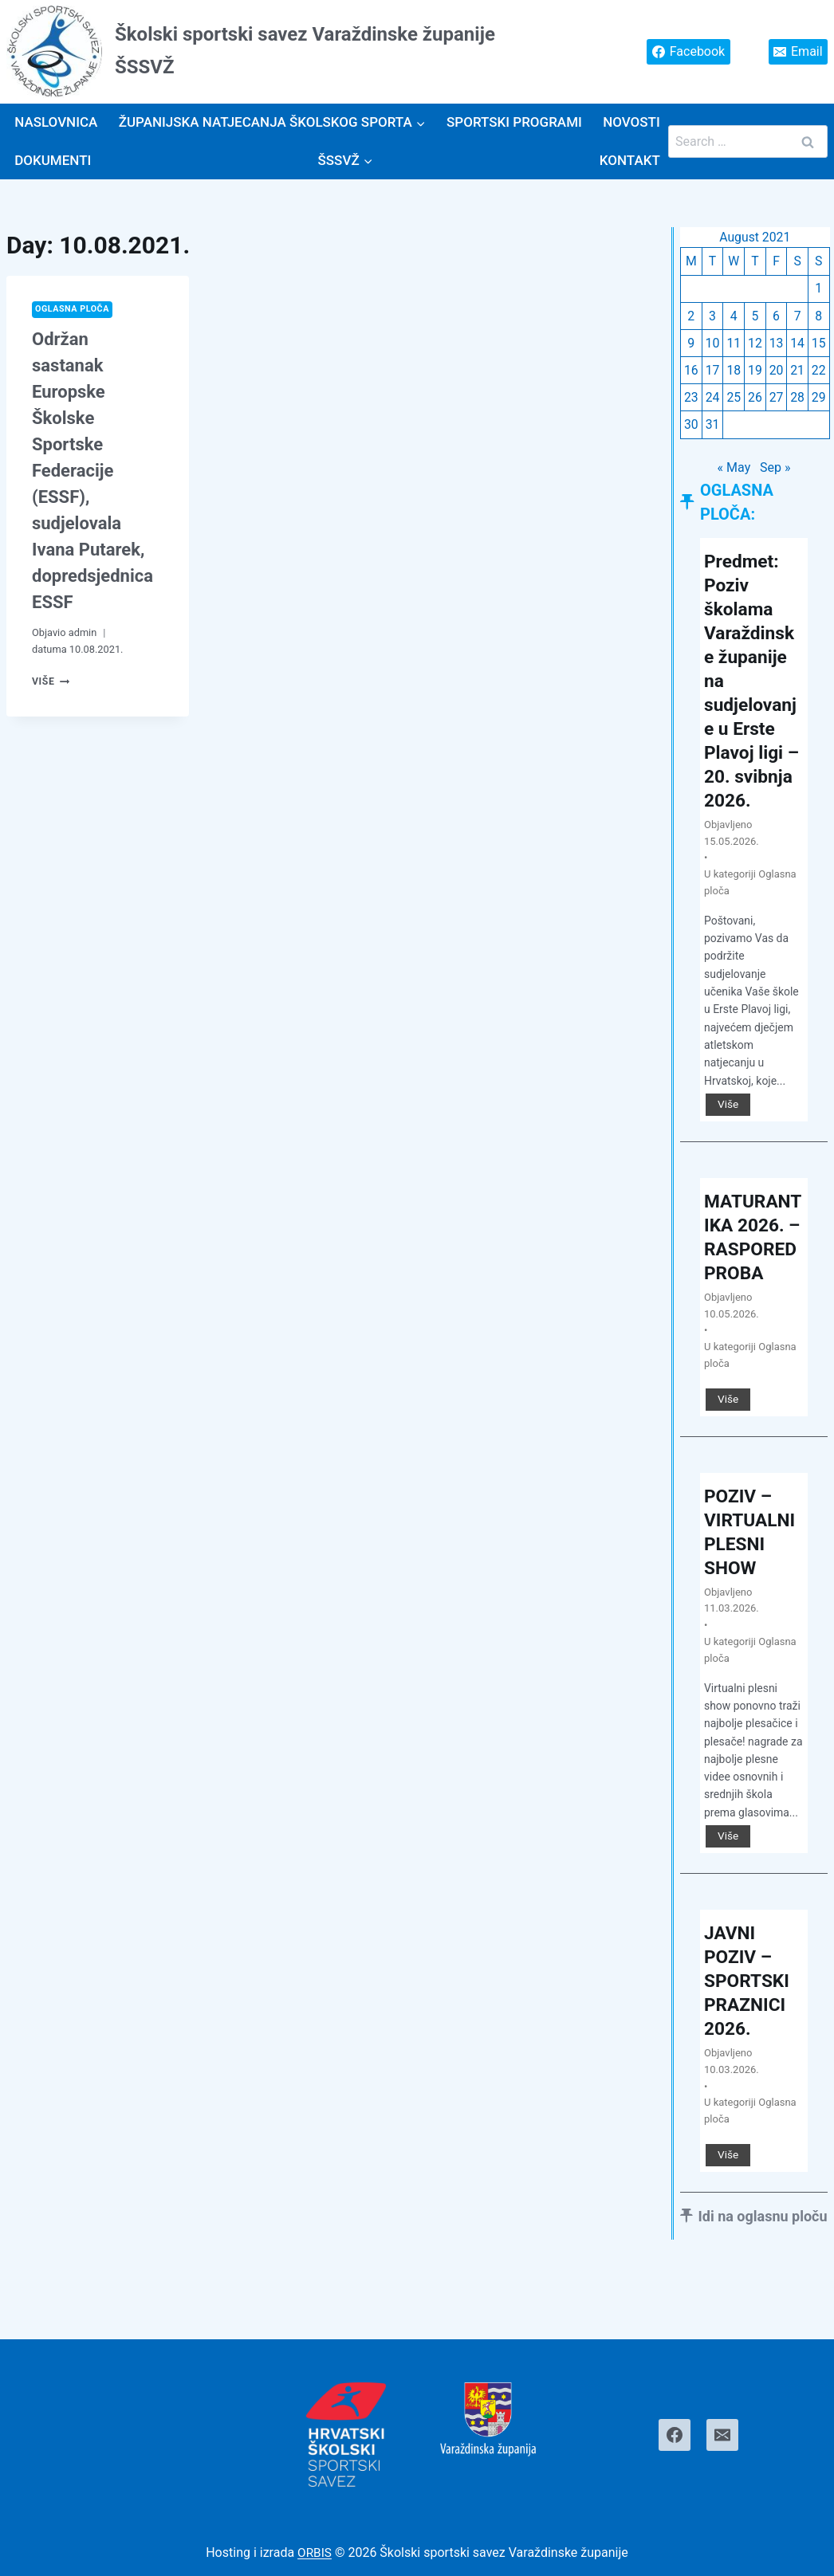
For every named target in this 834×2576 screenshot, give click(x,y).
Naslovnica (55, 122)
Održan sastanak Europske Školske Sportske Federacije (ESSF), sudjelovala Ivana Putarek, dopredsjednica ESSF (92, 470)
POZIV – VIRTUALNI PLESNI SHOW (752, 1584)
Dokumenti (52, 160)
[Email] (722, 2435)
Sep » (775, 470)
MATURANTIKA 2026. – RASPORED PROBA (753, 1277)
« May (734, 470)
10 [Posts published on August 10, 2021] (713, 344)
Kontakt (630, 160)
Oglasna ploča (73, 309)
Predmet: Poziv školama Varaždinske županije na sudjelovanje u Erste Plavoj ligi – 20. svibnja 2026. (753, 695)
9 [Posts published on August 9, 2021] (690, 344)
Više (51, 682)
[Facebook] (674, 2435)
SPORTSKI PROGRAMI (514, 122)
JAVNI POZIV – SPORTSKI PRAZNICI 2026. (749, 2033)
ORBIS (314, 2553)
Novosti (631, 122)
